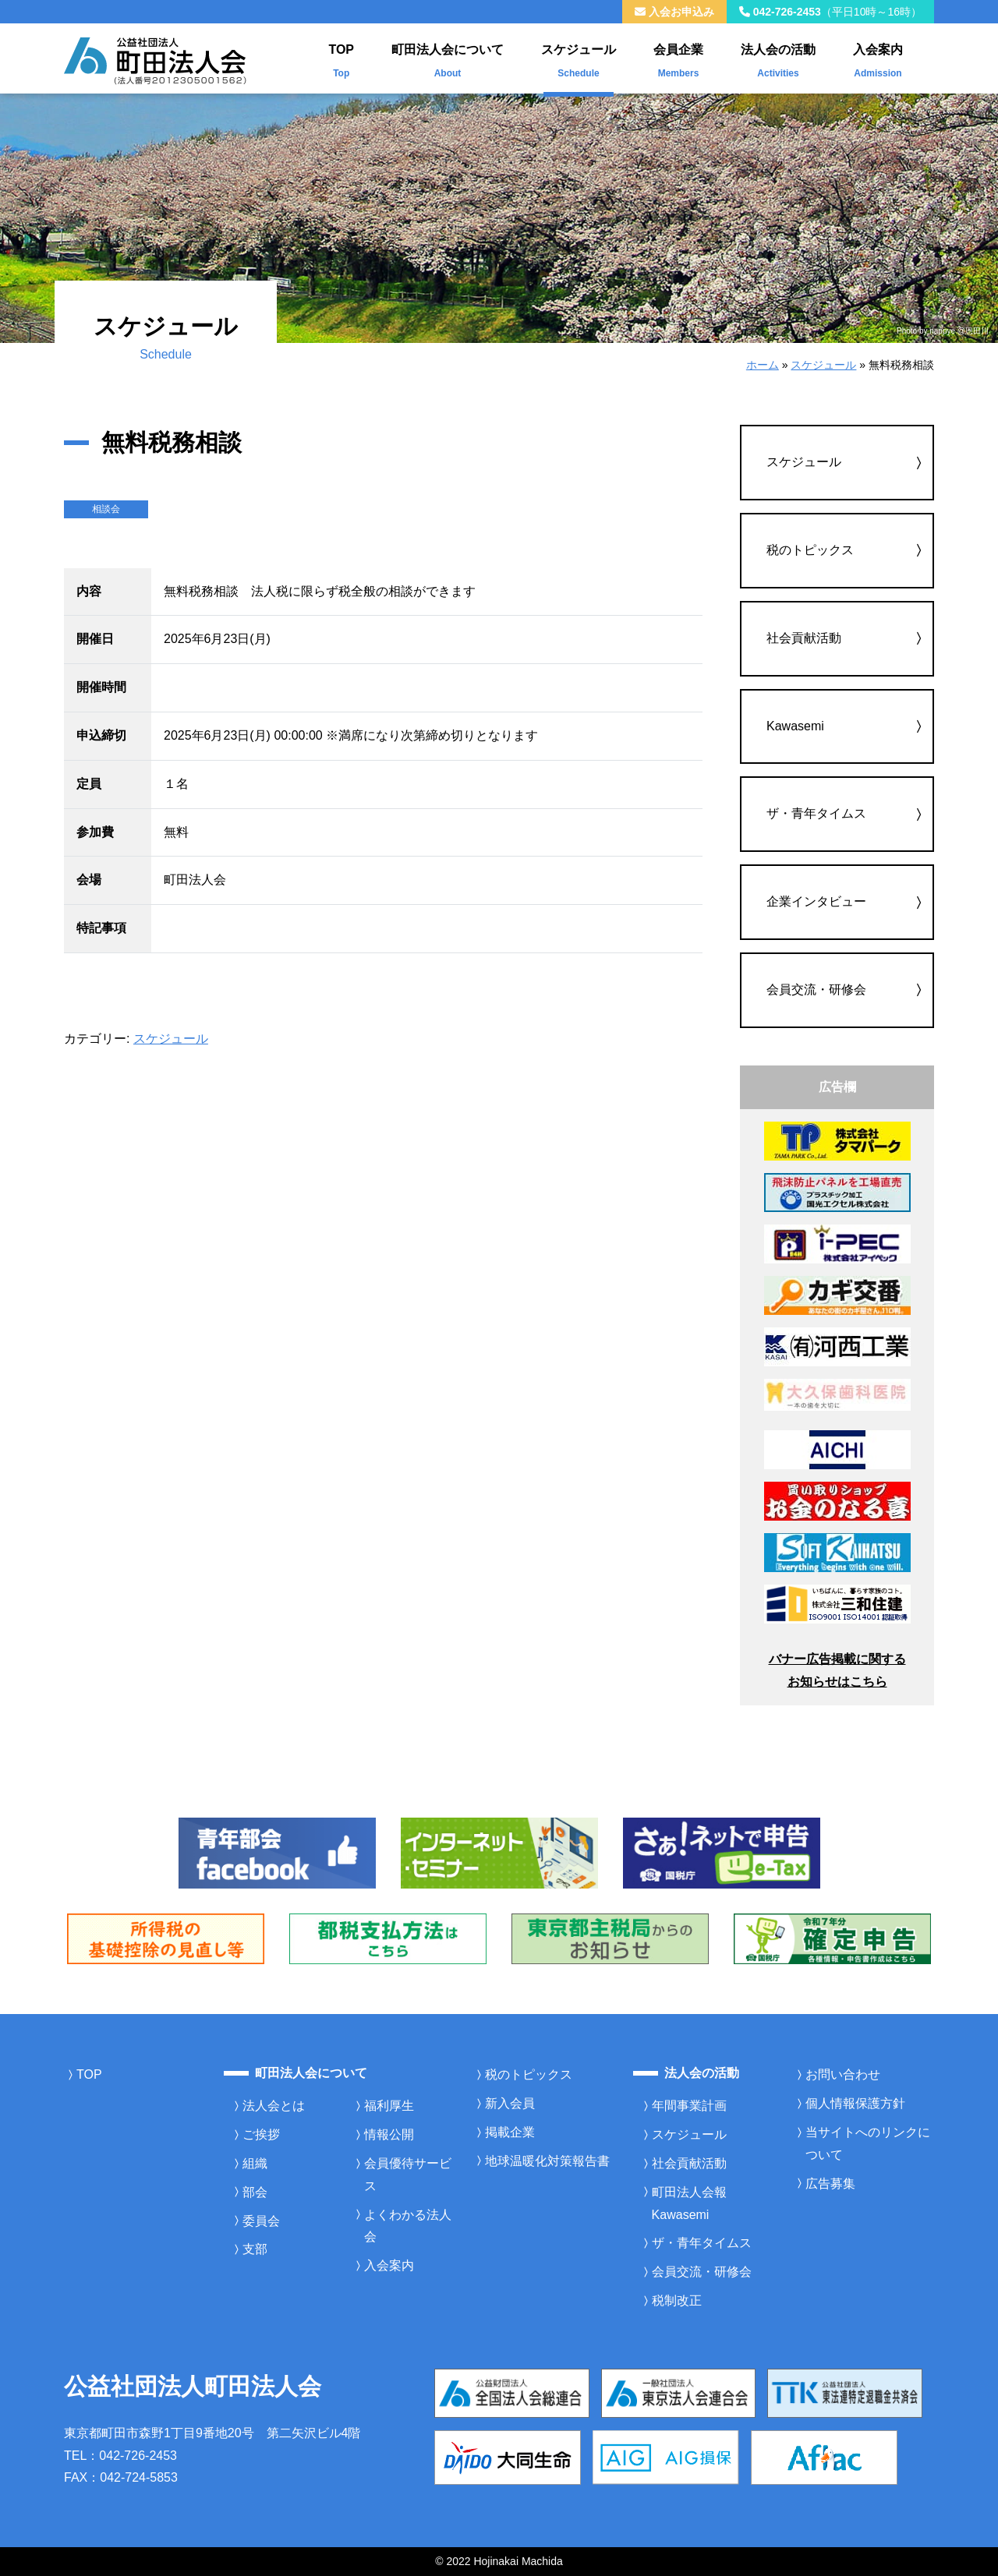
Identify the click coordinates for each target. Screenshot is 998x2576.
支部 (254, 2249)
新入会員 (510, 2103)
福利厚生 (389, 2105)
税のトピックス (810, 550)
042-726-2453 (830, 11)
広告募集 (830, 2183)
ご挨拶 (261, 2134)
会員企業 (678, 58)
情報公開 (389, 2134)
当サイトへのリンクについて (867, 2143)
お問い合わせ (842, 2074)
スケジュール (578, 58)
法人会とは (273, 2105)
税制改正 (677, 2300)
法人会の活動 (778, 58)
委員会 (261, 2221)
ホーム (762, 365)
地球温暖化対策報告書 (547, 2161)
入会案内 (878, 58)
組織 (254, 2163)
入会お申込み (674, 11)
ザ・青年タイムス (816, 813)
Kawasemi (795, 726)
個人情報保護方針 (855, 2103)
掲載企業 (510, 2132)
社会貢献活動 (803, 638)
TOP (341, 58)
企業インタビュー (816, 901)
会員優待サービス (407, 2175)
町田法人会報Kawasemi (689, 2203)
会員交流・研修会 (816, 989)
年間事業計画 (689, 2105)
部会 (254, 2192)
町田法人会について (447, 58)
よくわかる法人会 (407, 2226)
